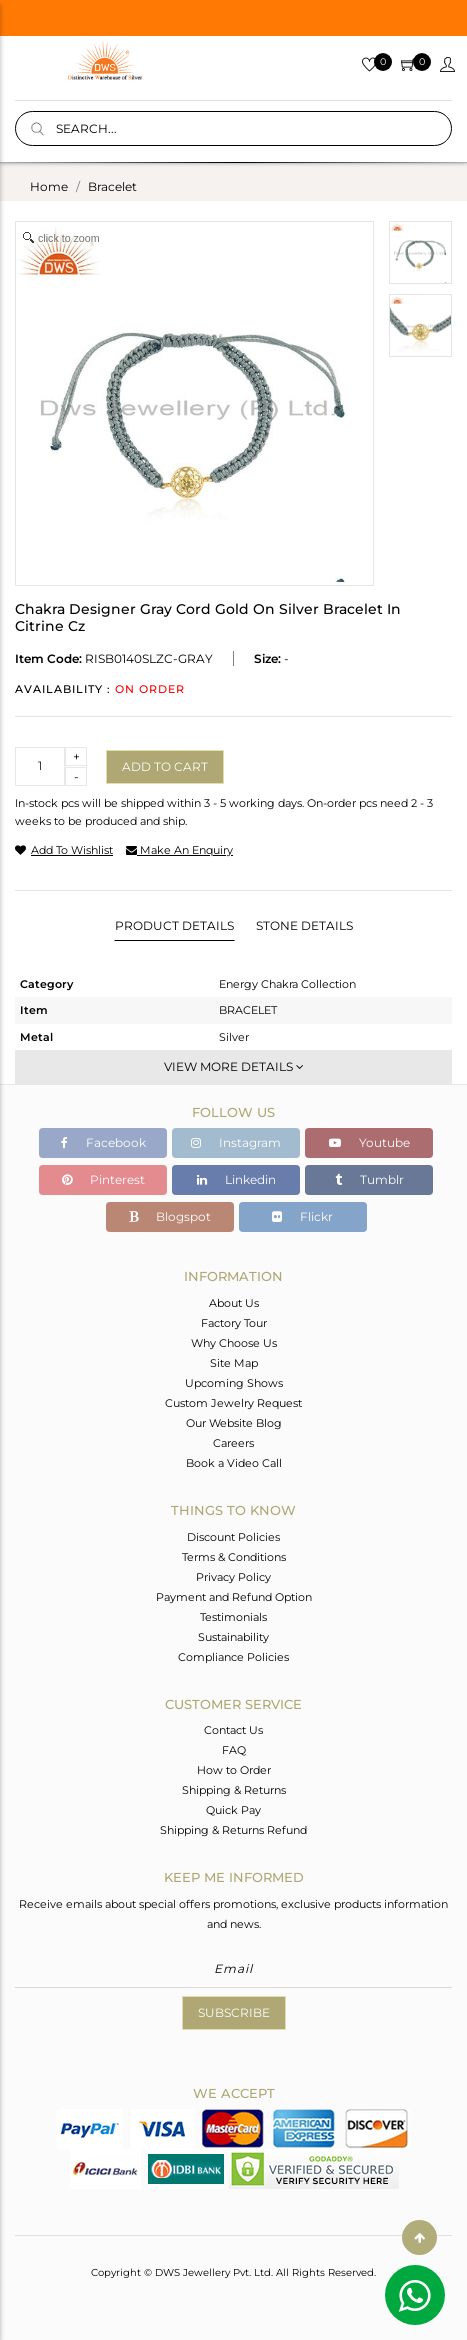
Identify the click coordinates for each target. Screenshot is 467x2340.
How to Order (234, 1770)
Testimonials (233, 1617)
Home (49, 186)
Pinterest (103, 1179)
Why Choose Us (234, 1343)
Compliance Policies (233, 1657)
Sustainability (233, 1637)
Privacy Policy (233, 1577)
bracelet (112, 186)
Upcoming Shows (234, 1383)
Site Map (234, 1363)
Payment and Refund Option (234, 1597)
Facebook (103, 1142)
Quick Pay (233, 1810)
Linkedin (236, 1179)
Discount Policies (233, 1537)
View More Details (234, 1066)
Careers (233, 1443)
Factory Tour (234, 1323)
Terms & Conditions (234, 1557)
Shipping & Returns (234, 1790)
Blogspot (170, 1216)
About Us (234, 1303)
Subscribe (234, 2012)
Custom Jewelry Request (233, 1403)
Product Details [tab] (174, 925)
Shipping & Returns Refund (233, 1830)
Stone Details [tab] (304, 925)
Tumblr (369, 1179)
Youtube (369, 1142)
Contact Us (233, 1730)
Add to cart (165, 766)
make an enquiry (179, 850)
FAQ (234, 1750)
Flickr (302, 1216)
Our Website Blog (234, 1423)
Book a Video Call (234, 1463)
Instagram (236, 1142)
